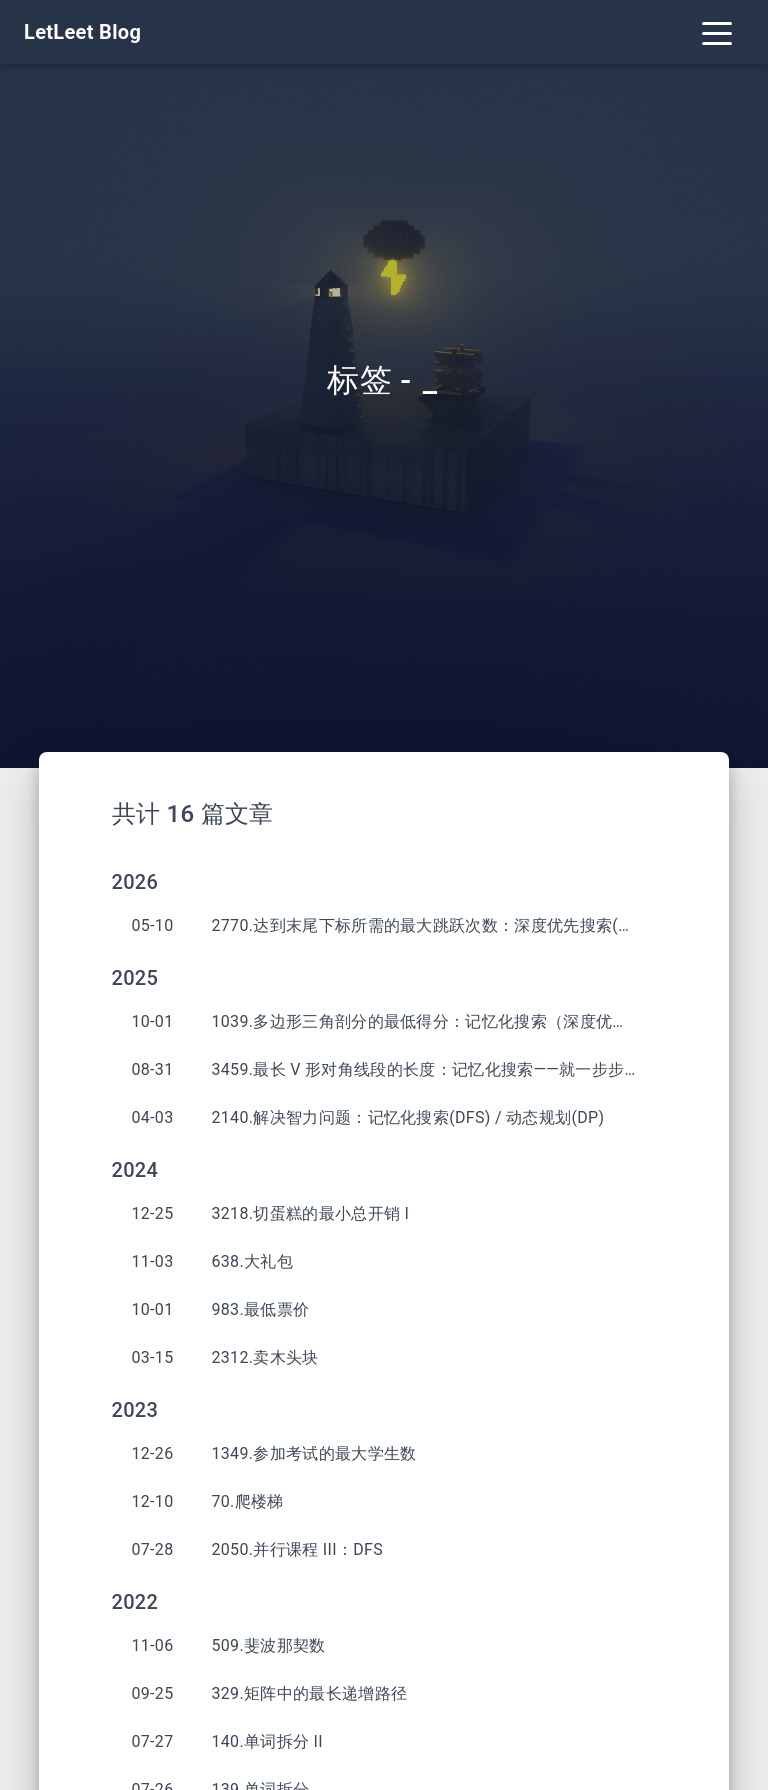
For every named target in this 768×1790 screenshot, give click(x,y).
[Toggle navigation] (717, 32)
